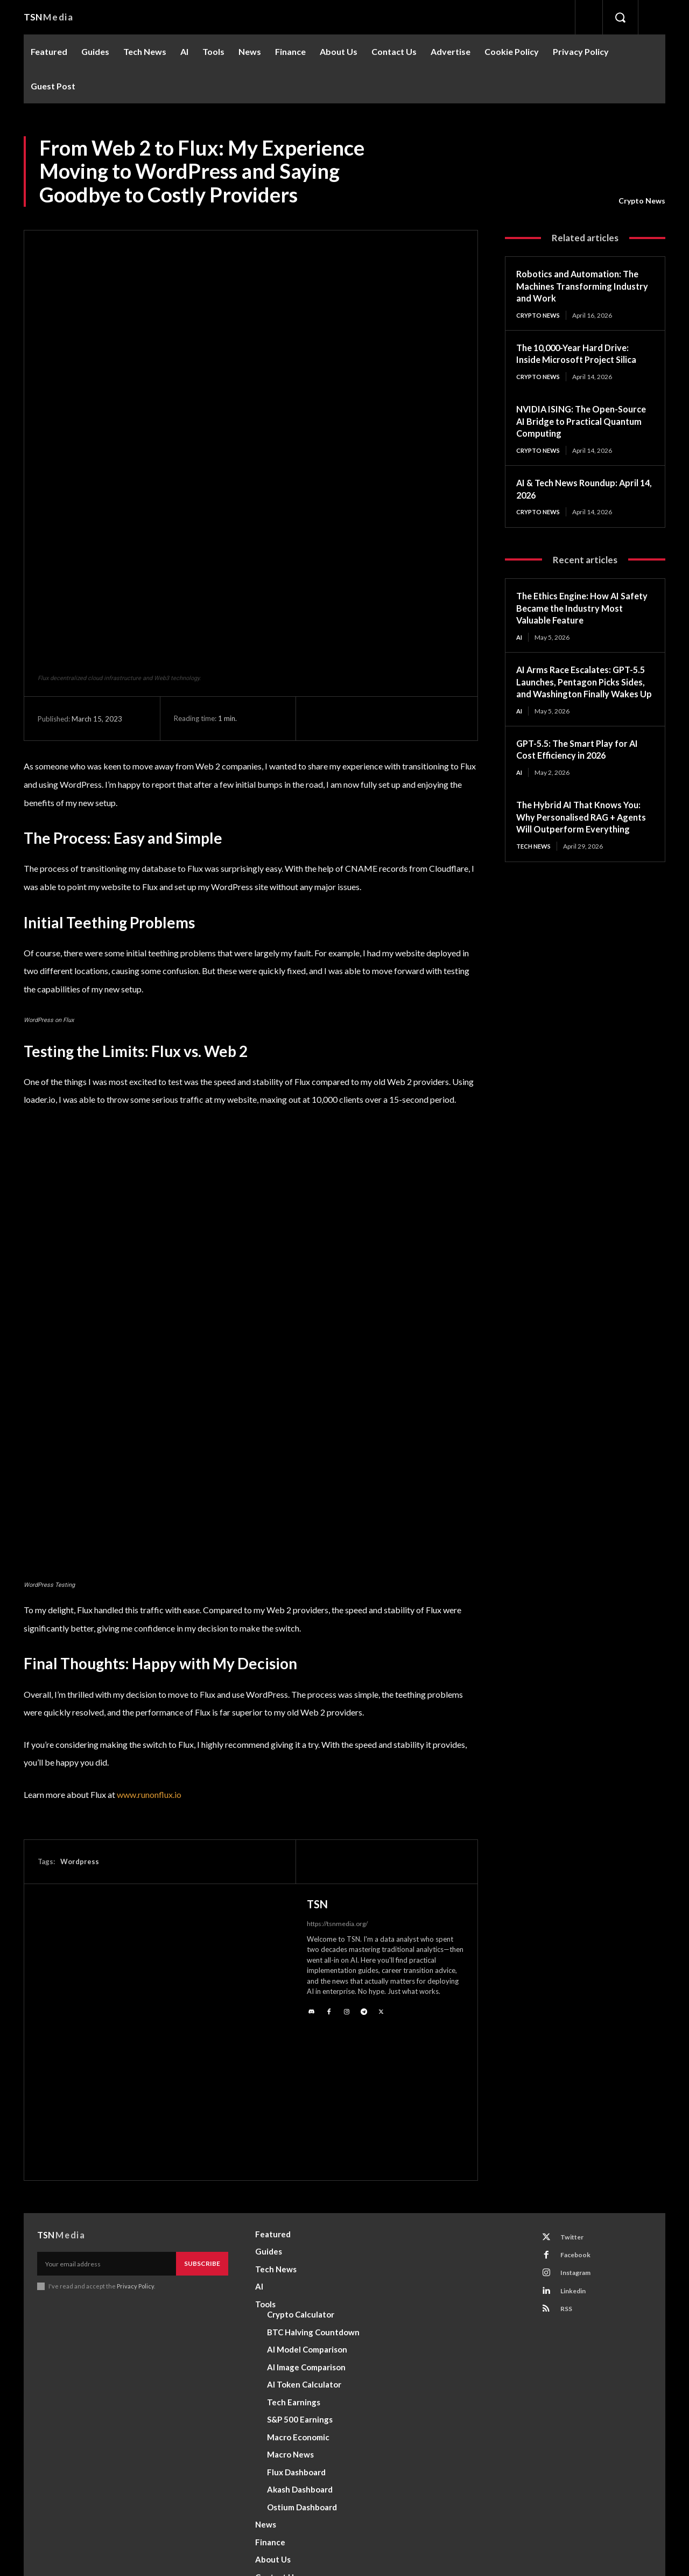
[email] (106, 2135)
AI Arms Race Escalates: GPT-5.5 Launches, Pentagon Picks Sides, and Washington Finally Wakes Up (581, 691)
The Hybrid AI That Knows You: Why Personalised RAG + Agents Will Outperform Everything (584, 839)
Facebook (579, 2129)
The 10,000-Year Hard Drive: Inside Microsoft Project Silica (582, 354)
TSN (317, 1774)
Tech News (535, 874)
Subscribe (202, 2135)
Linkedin (577, 2169)
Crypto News (641, 200)
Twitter (575, 2109)
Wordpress (79, 1732)
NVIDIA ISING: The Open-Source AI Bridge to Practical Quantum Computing (579, 422)
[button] (620, 17)
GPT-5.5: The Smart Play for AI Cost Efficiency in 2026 (582, 765)
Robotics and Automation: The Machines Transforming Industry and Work (583, 286)
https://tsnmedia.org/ (337, 1794)
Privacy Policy (135, 2157)
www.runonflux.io (149, 1665)
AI (519, 639)
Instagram (580, 2149)
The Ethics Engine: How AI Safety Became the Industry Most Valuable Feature (577, 610)
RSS (569, 2189)
